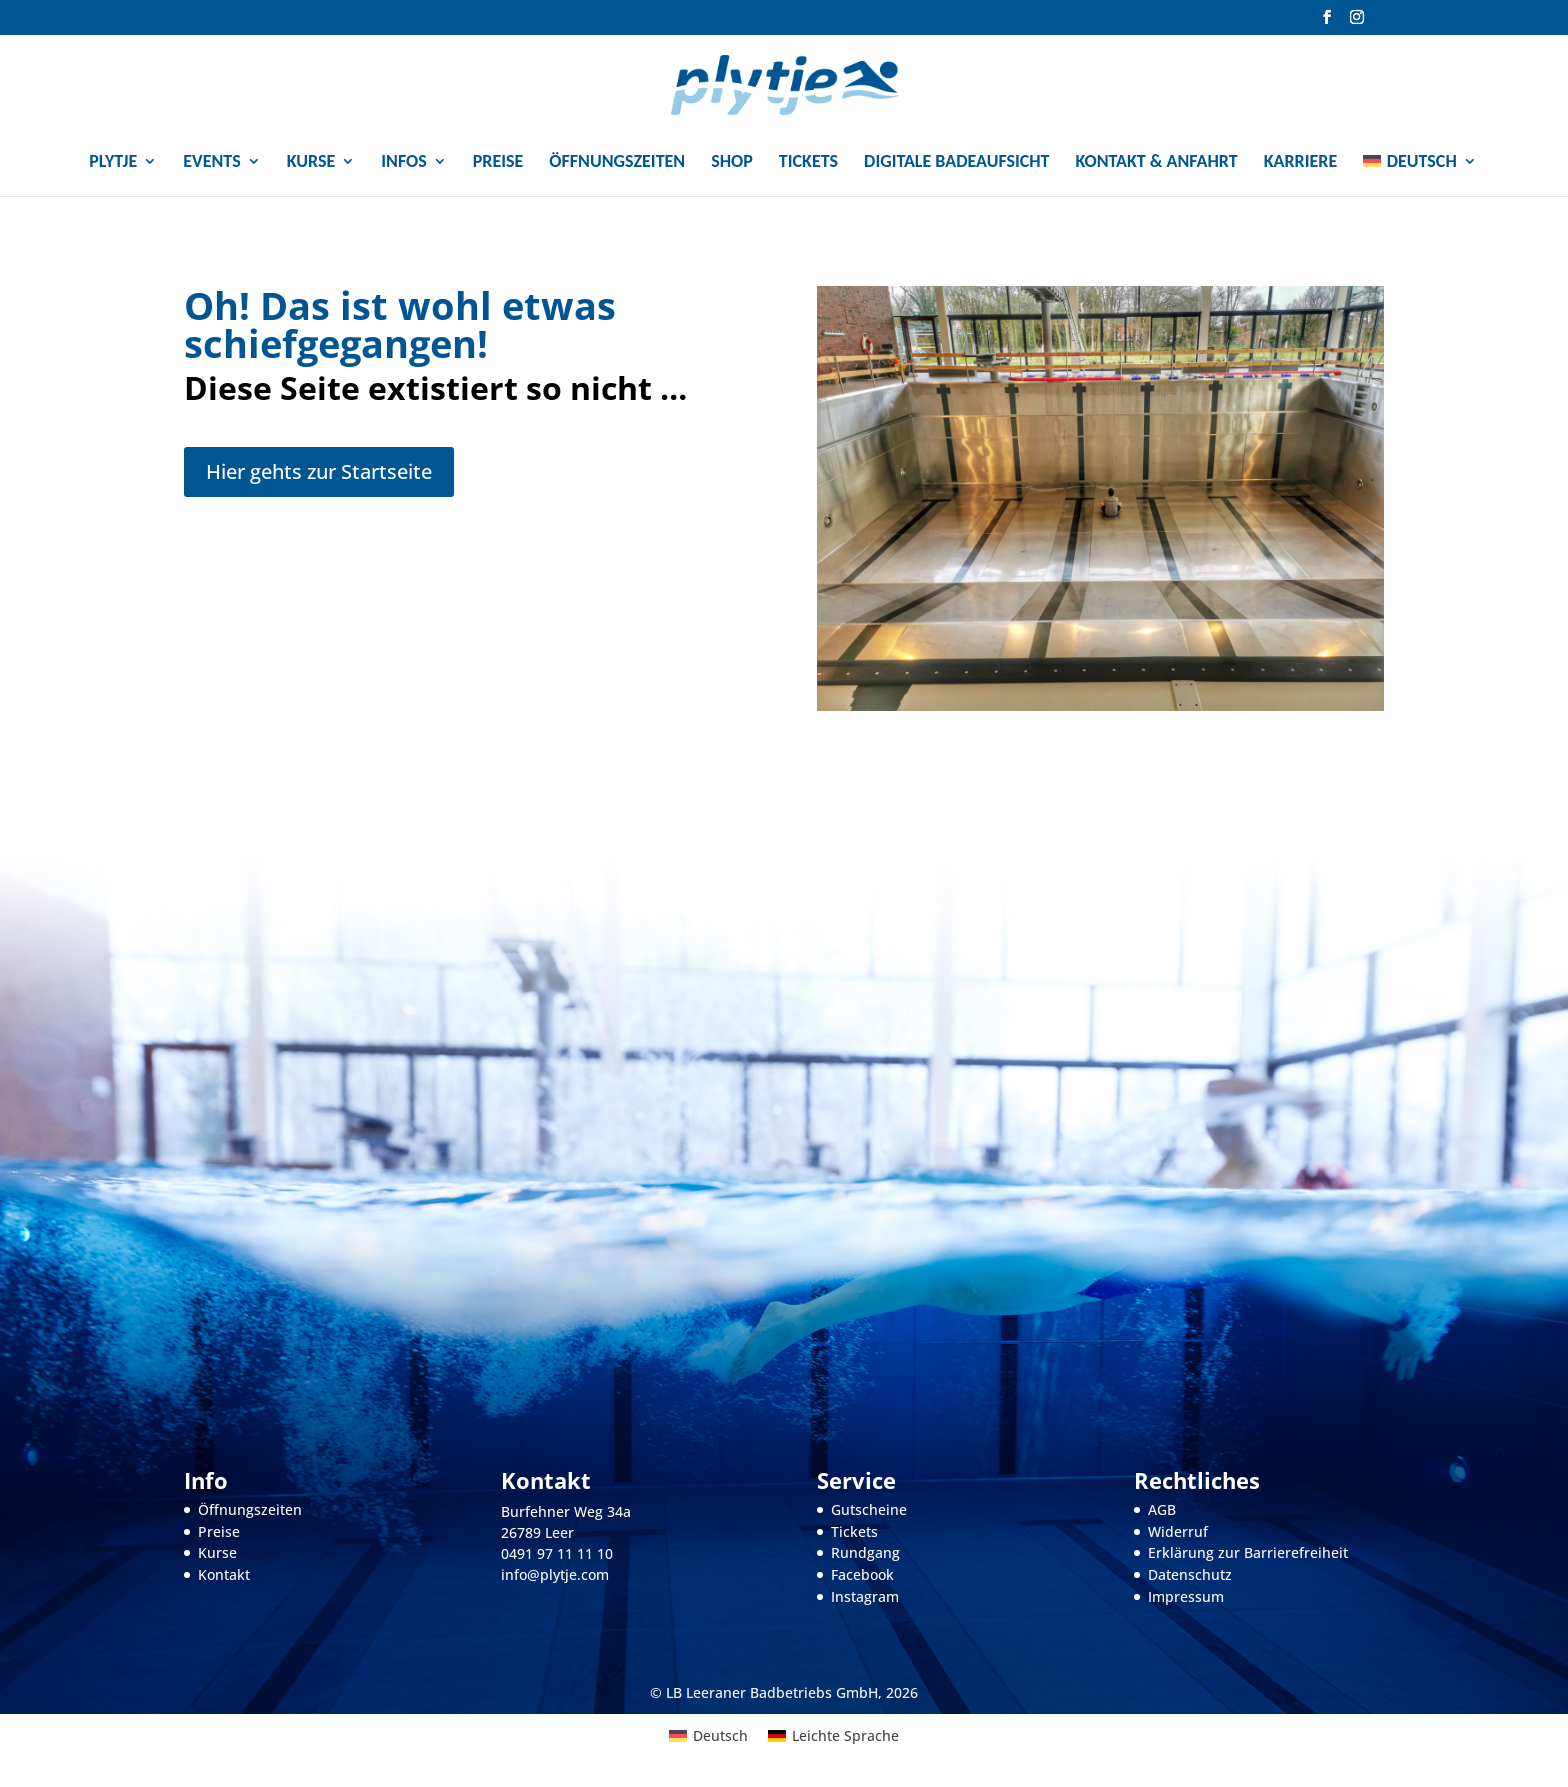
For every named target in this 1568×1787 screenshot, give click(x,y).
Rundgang (865, 1552)
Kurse (311, 163)
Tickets (808, 163)
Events (211, 163)
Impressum (1186, 1596)
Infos (403, 163)
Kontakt (224, 1574)
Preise (498, 163)
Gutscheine (869, 1509)
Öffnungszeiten (617, 163)
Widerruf (1178, 1531)
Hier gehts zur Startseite (319, 471)
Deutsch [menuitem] (720, 1735)
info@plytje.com (555, 1574)
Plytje (113, 163)
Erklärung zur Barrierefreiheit (1248, 1552)
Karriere (1301, 163)
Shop (732, 163)
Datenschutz (1190, 1574)
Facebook (862, 1574)
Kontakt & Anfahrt (1157, 163)
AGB (1162, 1509)
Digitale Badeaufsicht (956, 163)
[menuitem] (1419, 170)
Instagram (865, 1596)
